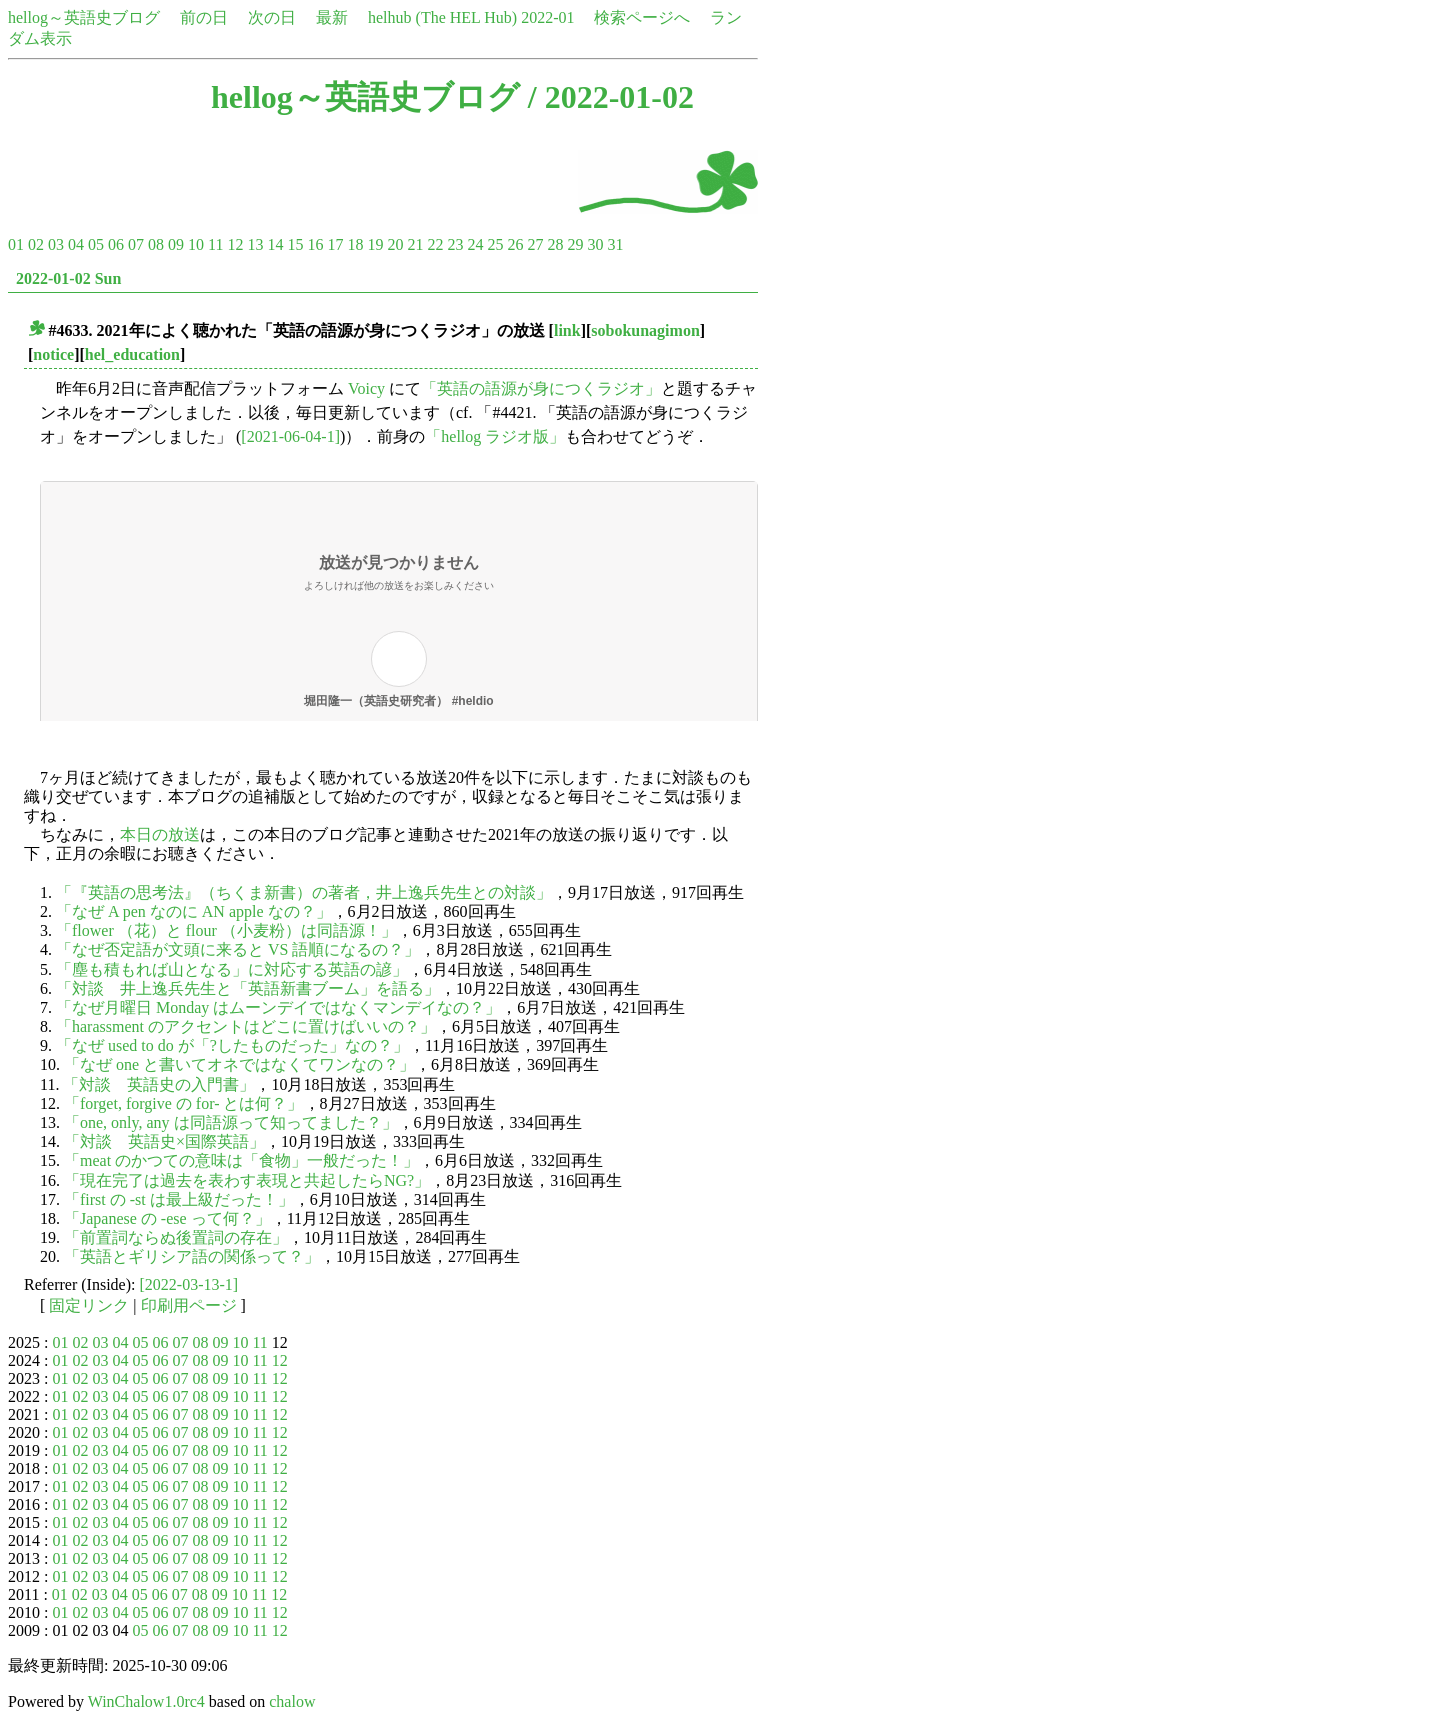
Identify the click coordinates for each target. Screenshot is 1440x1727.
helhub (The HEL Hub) (442, 17)
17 (335, 244)
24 (475, 244)
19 (375, 244)
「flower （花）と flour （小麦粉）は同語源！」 (226, 930)
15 (295, 244)
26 (515, 244)
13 (255, 244)
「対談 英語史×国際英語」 (164, 1141)
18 (355, 244)
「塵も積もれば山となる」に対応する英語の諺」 (232, 969)
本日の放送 (160, 834)
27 (535, 244)
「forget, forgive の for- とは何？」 (184, 1103)
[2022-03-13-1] (189, 1284)
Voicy (366, 388)
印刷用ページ (189, 1305)
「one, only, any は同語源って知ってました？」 (231, 1122)
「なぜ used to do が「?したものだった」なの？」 (232, 1045)
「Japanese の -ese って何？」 (167, 1218)
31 (615, 244)
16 (315, 244)
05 (96, 244)
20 (395, 244)
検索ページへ (642, 17)
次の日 (272, 17)
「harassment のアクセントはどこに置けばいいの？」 (246, 1026)
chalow (292, 1701)
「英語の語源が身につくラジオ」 (541, 388)
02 (36, 244)
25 (495, 244)
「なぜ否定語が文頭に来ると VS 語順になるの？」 (238, 949)
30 (595, 244)
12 (235, 244)
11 (215, 244)
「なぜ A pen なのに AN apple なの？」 (194, 911)
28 (555, 244)
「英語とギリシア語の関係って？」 (192, 1256)
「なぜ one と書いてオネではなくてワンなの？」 (239, 1064)
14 (275, 244)
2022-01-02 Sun (68, 278)
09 (176, 244)
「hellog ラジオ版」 (495, 436)
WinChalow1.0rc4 (146, 1701)
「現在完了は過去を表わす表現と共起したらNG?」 (247, 1180)
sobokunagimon (645, 330)
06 (116, 244)
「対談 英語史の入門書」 (159, 1084)
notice (53, 354)
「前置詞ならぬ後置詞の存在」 (176, 1237)
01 (16, 244)
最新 (332, 17)
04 (76, 244)
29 (575, 244)
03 (56, 244)
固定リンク (89, 1305)
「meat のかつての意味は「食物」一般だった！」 (241, 1160)
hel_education (132, 354)
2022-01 (547, 17)
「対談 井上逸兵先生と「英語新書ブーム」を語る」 (248, 988)
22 (435, 244)
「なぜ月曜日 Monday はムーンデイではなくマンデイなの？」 (278, 1007)
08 (156, 244)
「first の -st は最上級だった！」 (179, 1199)
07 (136, 244)
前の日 (204, 17)
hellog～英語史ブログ (84, 17)
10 (196, 244)
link (567, 330)
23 (455, 244)
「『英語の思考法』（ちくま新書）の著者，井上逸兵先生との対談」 (304, 892)
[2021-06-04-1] (290, 436)
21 (415, 244)
